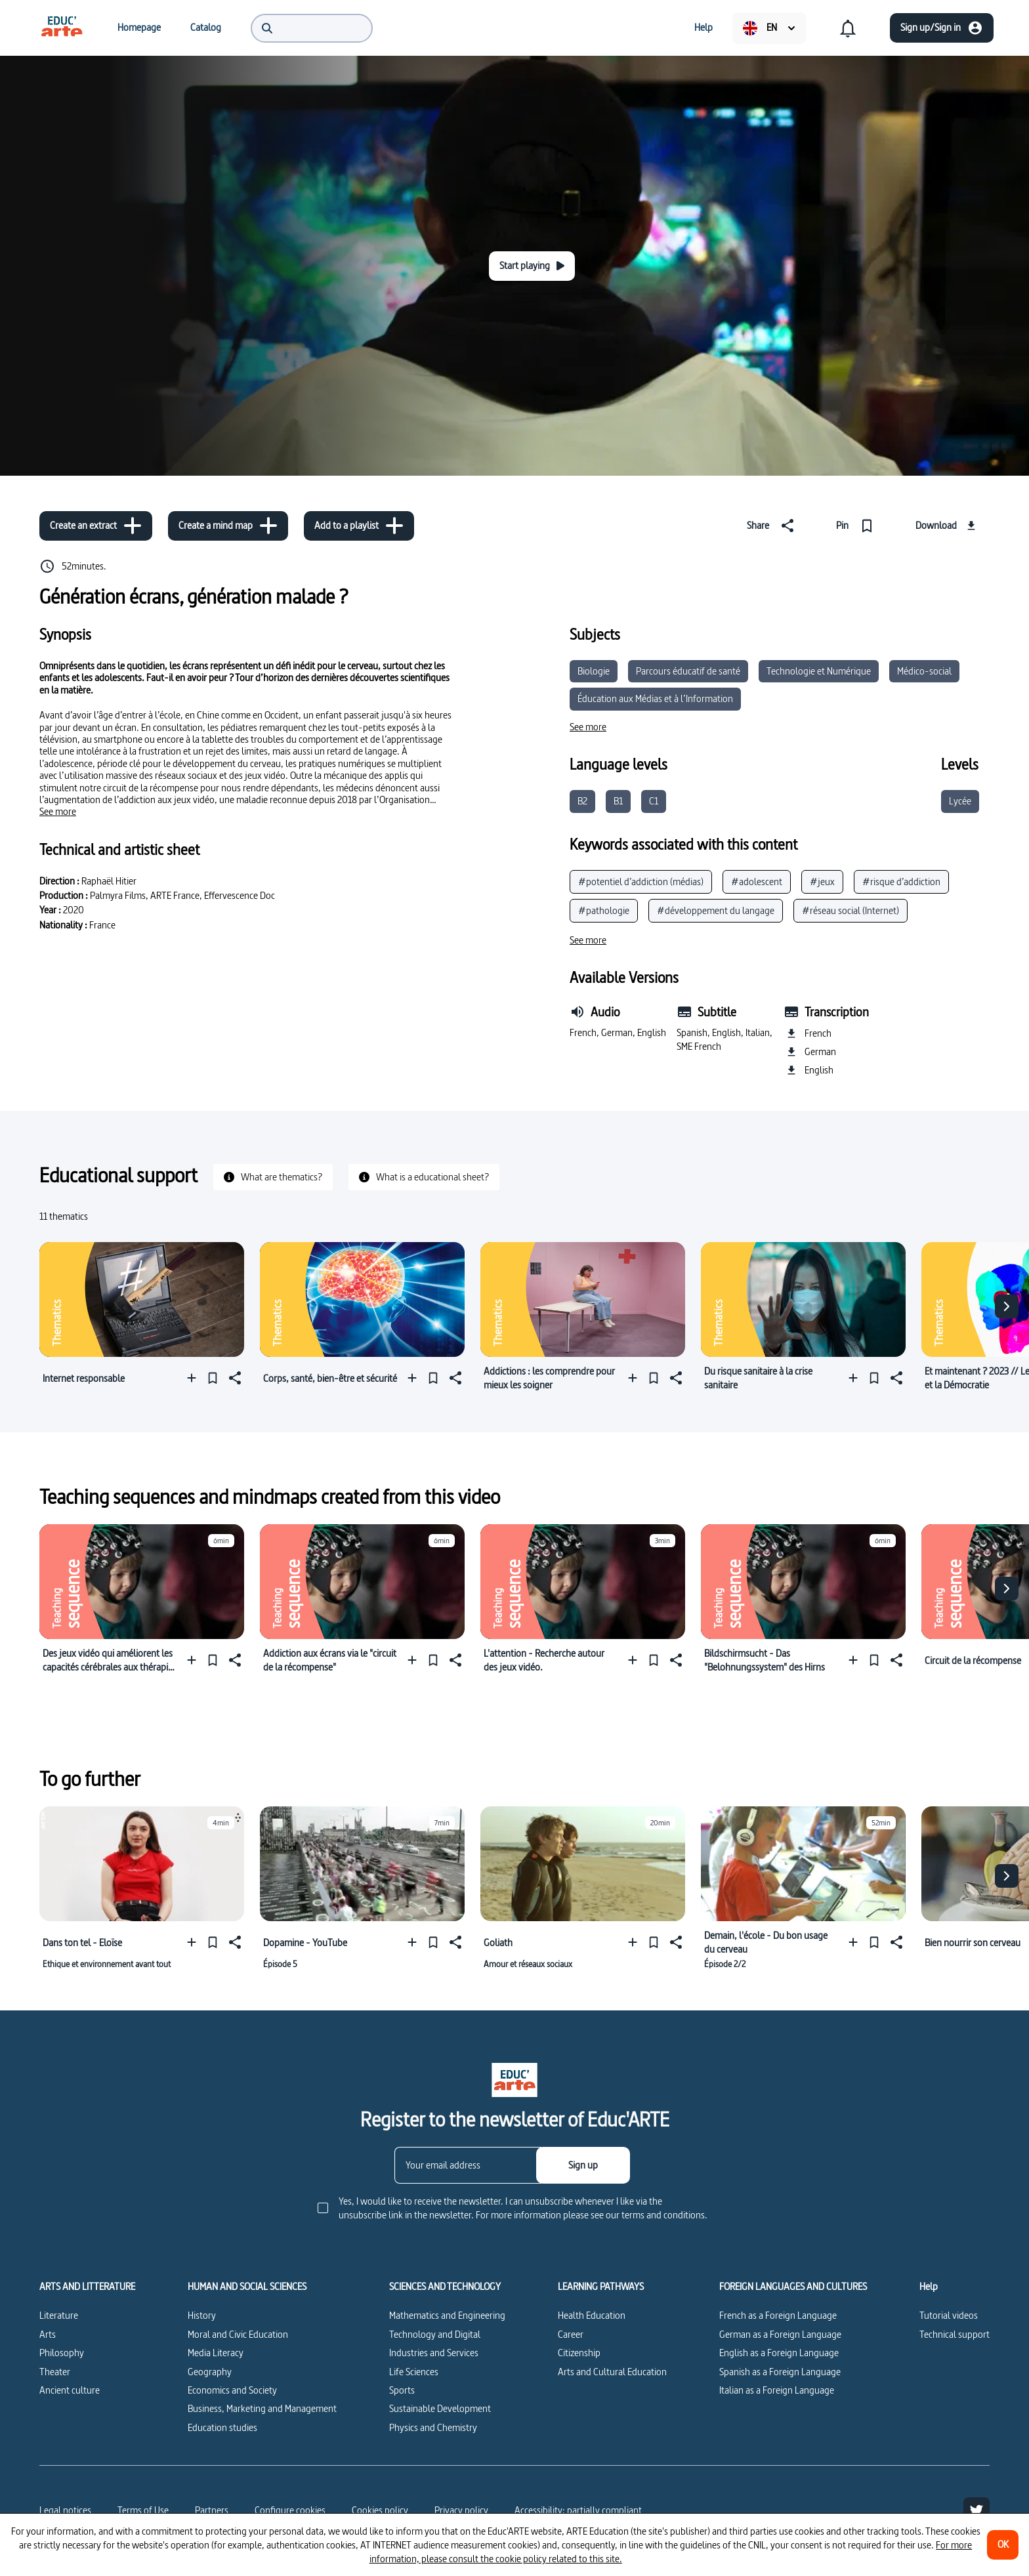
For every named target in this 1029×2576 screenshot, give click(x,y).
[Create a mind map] (228, 526)
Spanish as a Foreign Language (780, 2372)
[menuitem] (61, 27)
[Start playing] (532, 266)
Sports (402, 2390)
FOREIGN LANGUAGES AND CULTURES (793, 2287)
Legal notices (65, 2510)
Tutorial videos (948, 2315)
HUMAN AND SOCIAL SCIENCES (247, 2287)
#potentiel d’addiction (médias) (641, 881)
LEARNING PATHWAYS (601, 2287)
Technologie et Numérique (818, 671)
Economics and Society (232, 2390)
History (202, 2315)
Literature (58, 2315)
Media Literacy (215, 2352)
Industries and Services (433, 2352)
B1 (618, 801)
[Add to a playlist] (359, 526)
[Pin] (857, 526)
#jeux (822, 881)
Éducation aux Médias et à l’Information (655, 698)
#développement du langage (715, 910)
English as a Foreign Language (779, 2352)
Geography (210, 2372)
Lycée (960, 801)
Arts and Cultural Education (612, 2372)
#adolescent (756, 881)
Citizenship (579, 2352)
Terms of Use (143, 2510)
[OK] (1002, 2545)
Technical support (954, 2334)
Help (928, 2287)
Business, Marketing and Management (262, 2408)
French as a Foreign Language (778, 2315)
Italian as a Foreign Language (776, 2390)
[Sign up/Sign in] (942, 28)
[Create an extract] (95, 526)
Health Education (591, 2315)
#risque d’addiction (901, 881)
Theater (54, 2372)
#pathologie (603, 910)
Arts (47, 2334)
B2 (582, 801)
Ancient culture (69, 2390)
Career (570, 2334)
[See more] (57, 812)
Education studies (222, 2427)
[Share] (773, 526)
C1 (653, 801)
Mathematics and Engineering (447, 2315)
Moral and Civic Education (238, 2334)
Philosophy (61, 2352)
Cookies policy (380, 2510)
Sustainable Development (440, 2408)
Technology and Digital (434, 2334)
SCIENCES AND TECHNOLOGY (445, 2287)
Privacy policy (461, 2510)
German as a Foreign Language (780, 2334)
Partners (211, 2510)
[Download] (947, 526)
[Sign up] (583, 2165)
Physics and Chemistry (433, 2427)
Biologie (594, 671)
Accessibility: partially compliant (578, 2510)
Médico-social (924, 671)
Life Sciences (413, 2372)
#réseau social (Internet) (850, 910)
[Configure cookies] (290, 2510)
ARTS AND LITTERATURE (87, 2287)
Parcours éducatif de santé (688, 671)
